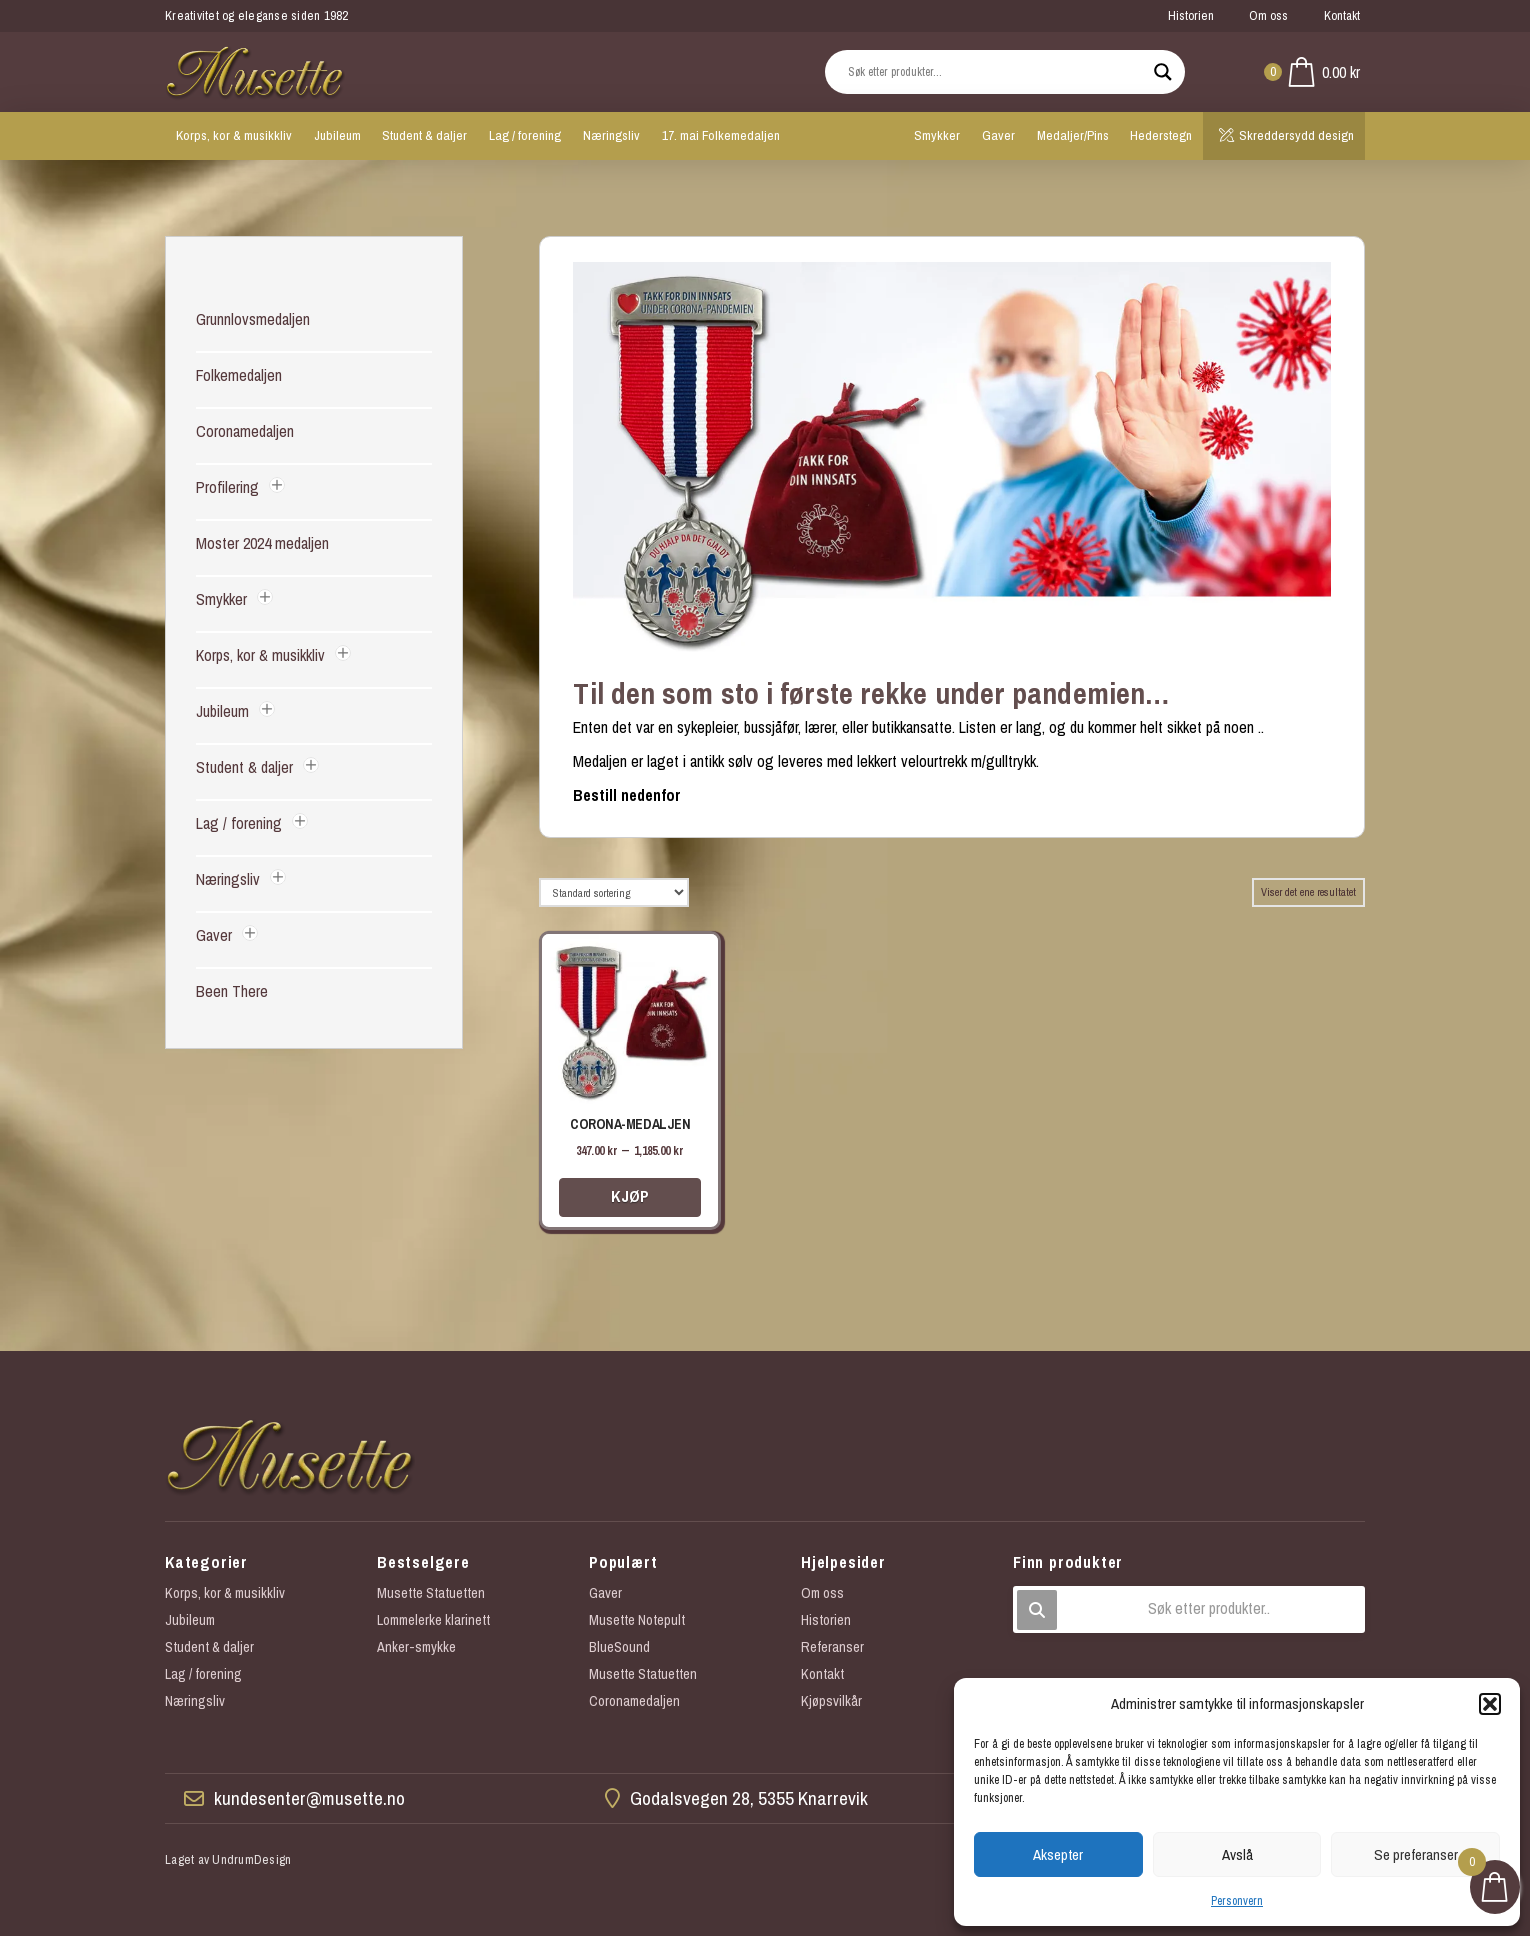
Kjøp (630, 1196)
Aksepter (1058, 1854)
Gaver (214, 935)
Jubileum (222, 711)
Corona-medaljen (630, 1124)
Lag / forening (239, 823)
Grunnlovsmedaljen (253, 319)
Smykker (221, 599)
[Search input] (996, 72)
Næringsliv (228, 879)
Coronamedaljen (245, 431)
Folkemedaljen (239, 375)
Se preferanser (1416, 1854)
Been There (232, 991)
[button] (1490, 1704)
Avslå (1237, 1854)
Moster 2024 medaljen (262, 543)
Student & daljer (244, 767)
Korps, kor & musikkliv (260, 655)
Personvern (1237, 1901)
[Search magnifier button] (1163, 72)
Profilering (227, 487)
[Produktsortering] (613, 892)
